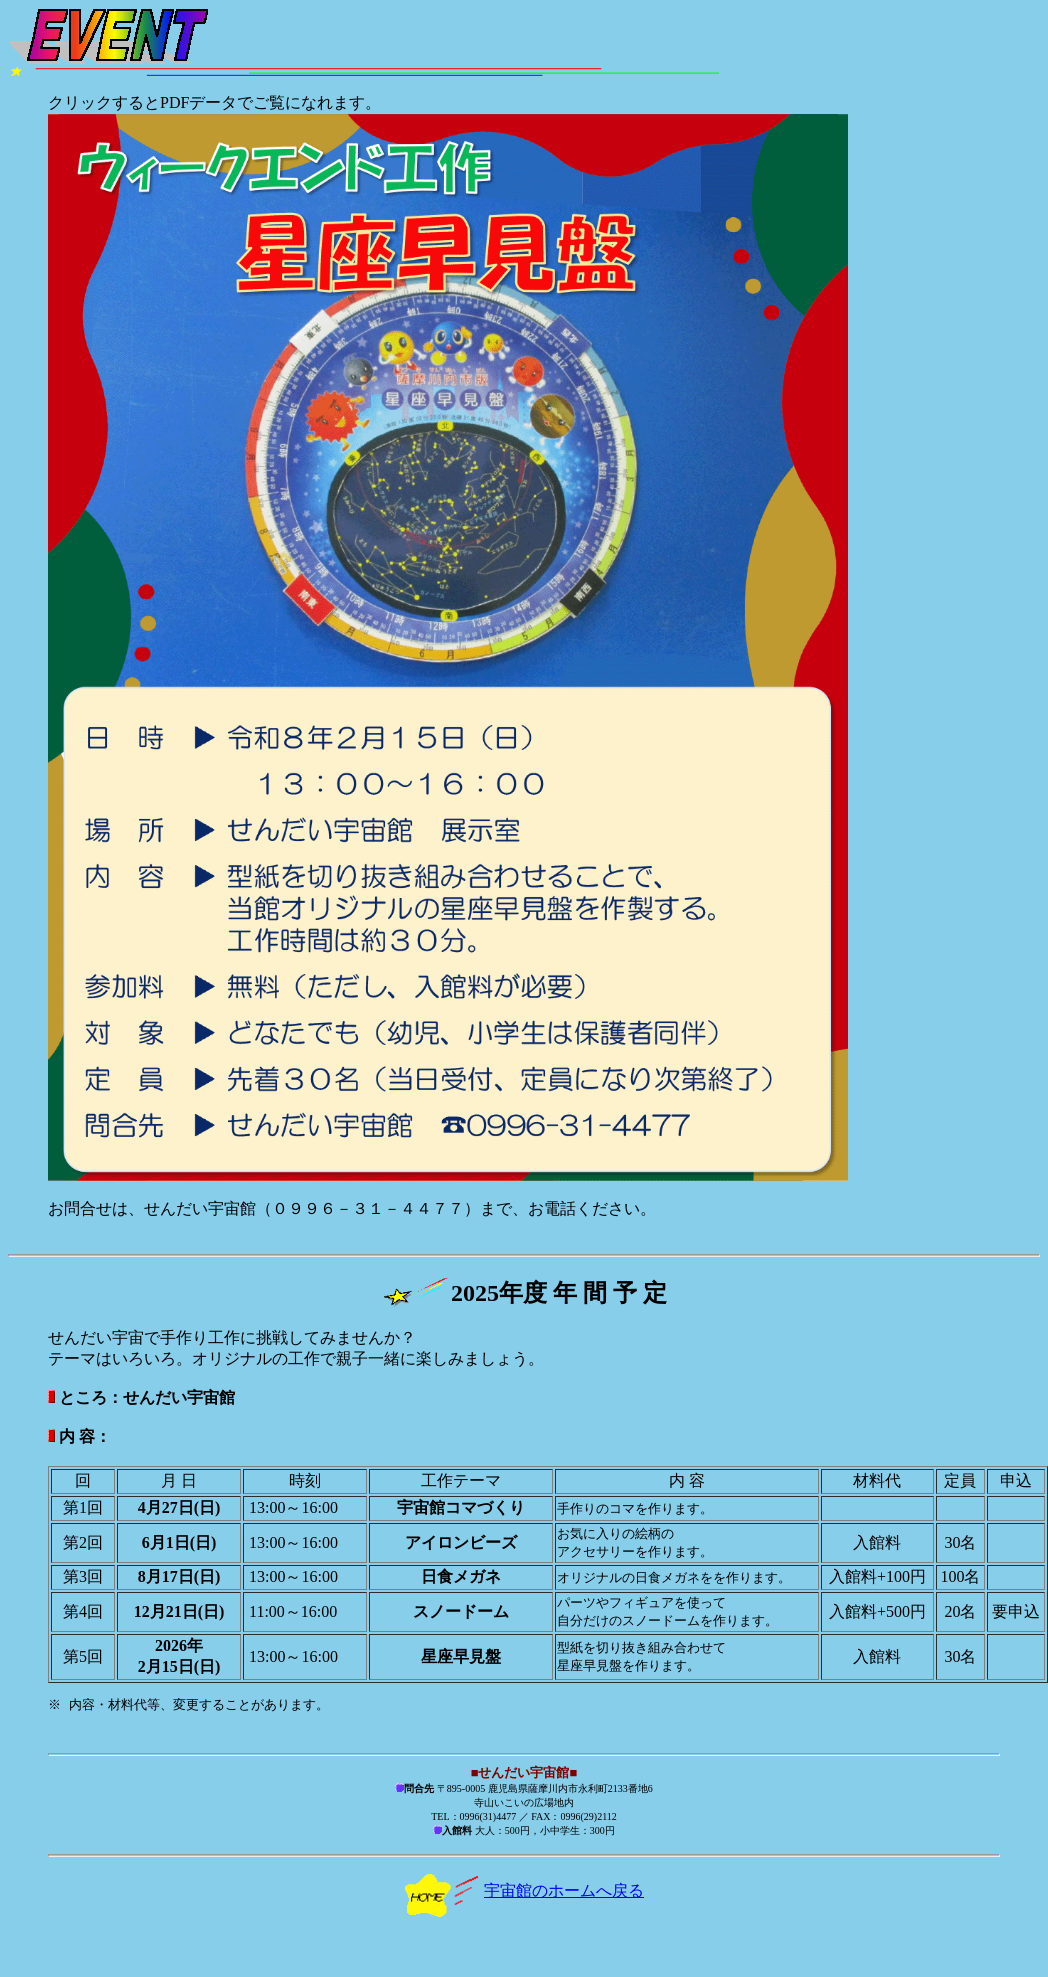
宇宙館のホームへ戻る (524, 1891)
